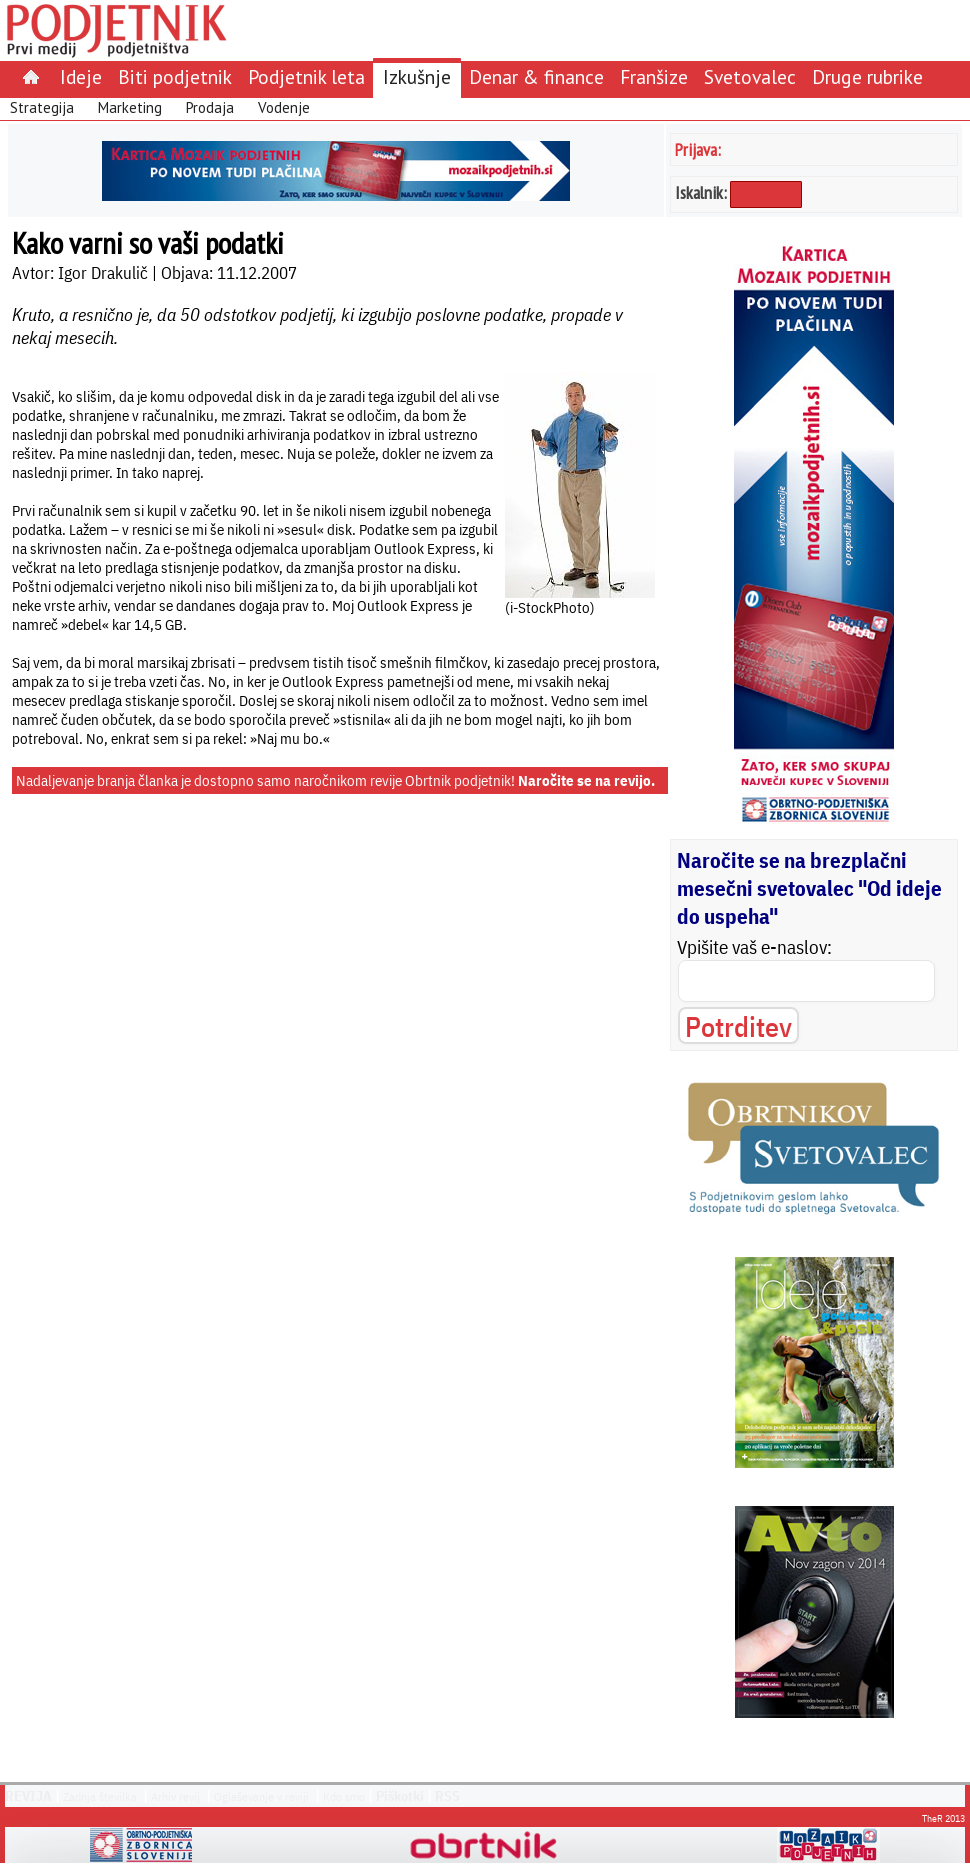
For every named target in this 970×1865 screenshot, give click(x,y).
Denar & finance (536, 76)
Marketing (130, 107)
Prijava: (698, 149)
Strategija (42, 107)
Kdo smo (344, 1796)
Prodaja (210, 107)
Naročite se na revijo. (586, 780)
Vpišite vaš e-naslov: (754, 947)
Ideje (81, 76)
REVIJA (28, 1796)
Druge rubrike (867, 76)
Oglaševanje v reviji (261, 1796)
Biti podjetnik (175, 76)
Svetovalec (750, 76)
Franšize (654, 76)
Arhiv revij (175, 1796)
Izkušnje (417, 76)
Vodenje (284, 107)
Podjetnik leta (306, 76)
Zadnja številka (100, 1796)
